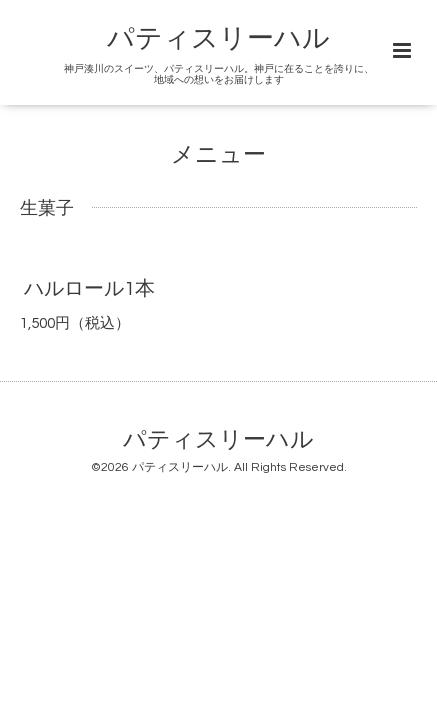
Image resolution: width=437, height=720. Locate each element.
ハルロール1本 (89, 289)
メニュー (218, 155)
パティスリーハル (218, 39)
